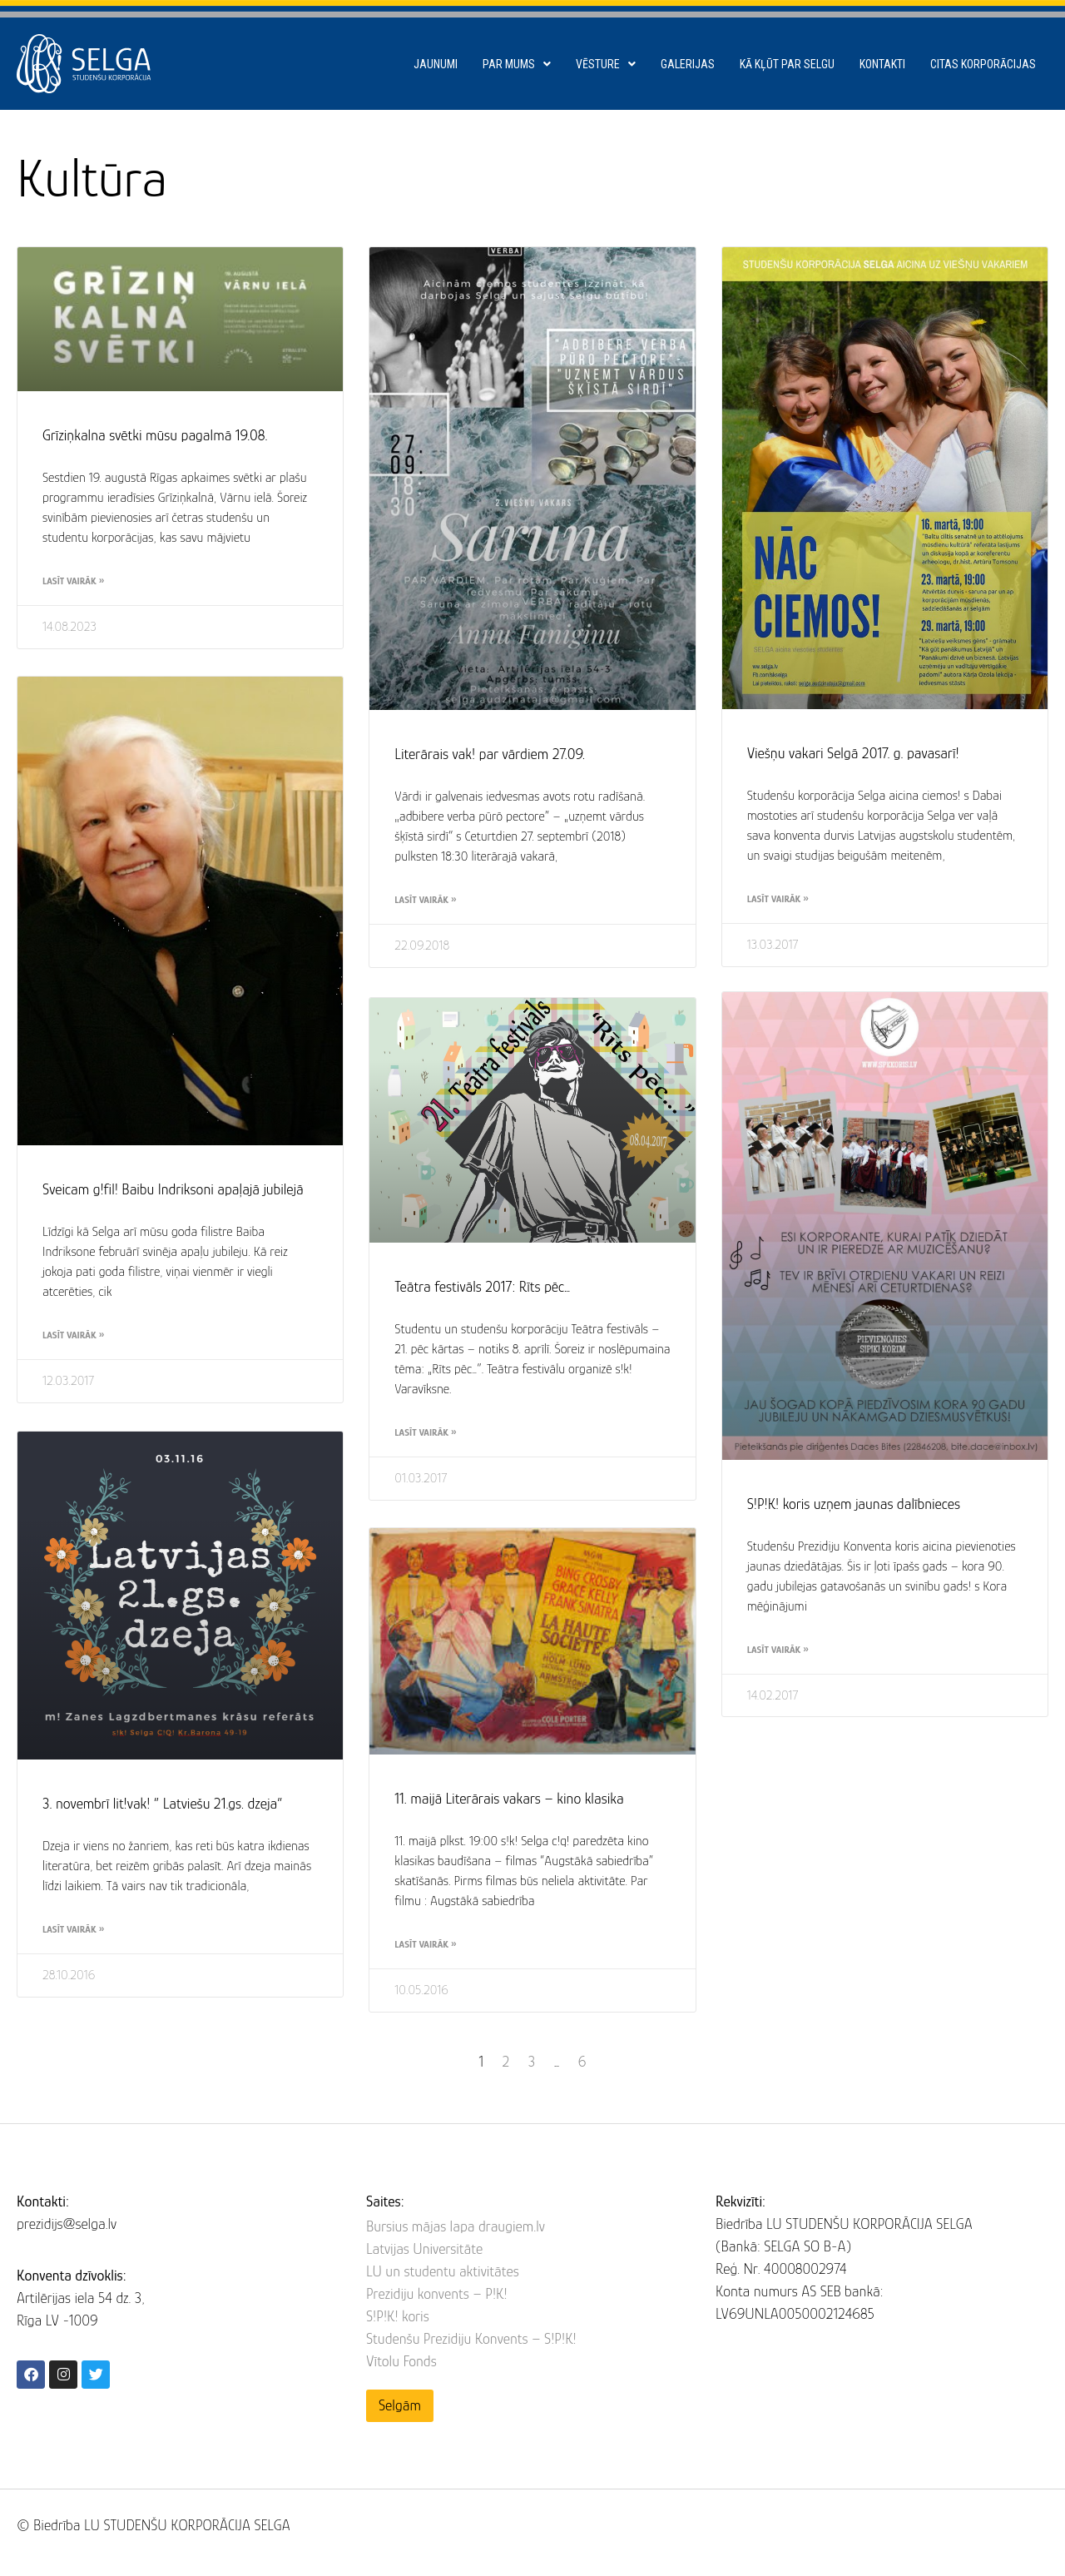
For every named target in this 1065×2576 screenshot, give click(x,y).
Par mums (517, 64)
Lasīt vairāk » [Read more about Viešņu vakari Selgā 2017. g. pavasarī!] (778, 899)
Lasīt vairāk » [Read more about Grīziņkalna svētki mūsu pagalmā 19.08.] (73, 581)
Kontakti (882, 64)
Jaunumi (436, 64)
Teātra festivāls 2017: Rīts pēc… (482, 1286)
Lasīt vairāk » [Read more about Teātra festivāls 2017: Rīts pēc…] (425, 1432)
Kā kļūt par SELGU (787, 64)
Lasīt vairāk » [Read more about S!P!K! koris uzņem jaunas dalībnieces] (778, 1654)
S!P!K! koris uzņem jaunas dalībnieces (853, 1508)
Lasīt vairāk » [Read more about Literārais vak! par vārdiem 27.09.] (425, 900)
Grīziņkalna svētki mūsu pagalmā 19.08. (155, 435)
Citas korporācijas (983, 64)
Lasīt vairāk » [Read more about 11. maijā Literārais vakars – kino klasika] (425, 1947)
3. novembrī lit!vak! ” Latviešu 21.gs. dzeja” (162, 1807)
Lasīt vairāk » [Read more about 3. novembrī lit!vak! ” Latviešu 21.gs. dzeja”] (73, 1932)
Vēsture (606, 64)
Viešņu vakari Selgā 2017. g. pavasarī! (853, 753)
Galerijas (688, 64)
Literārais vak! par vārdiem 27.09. (489, 754)
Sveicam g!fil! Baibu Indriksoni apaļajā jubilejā (173, 1191)
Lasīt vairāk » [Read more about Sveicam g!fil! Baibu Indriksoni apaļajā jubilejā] (73, 1337)
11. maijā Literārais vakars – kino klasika (508, 1801)
